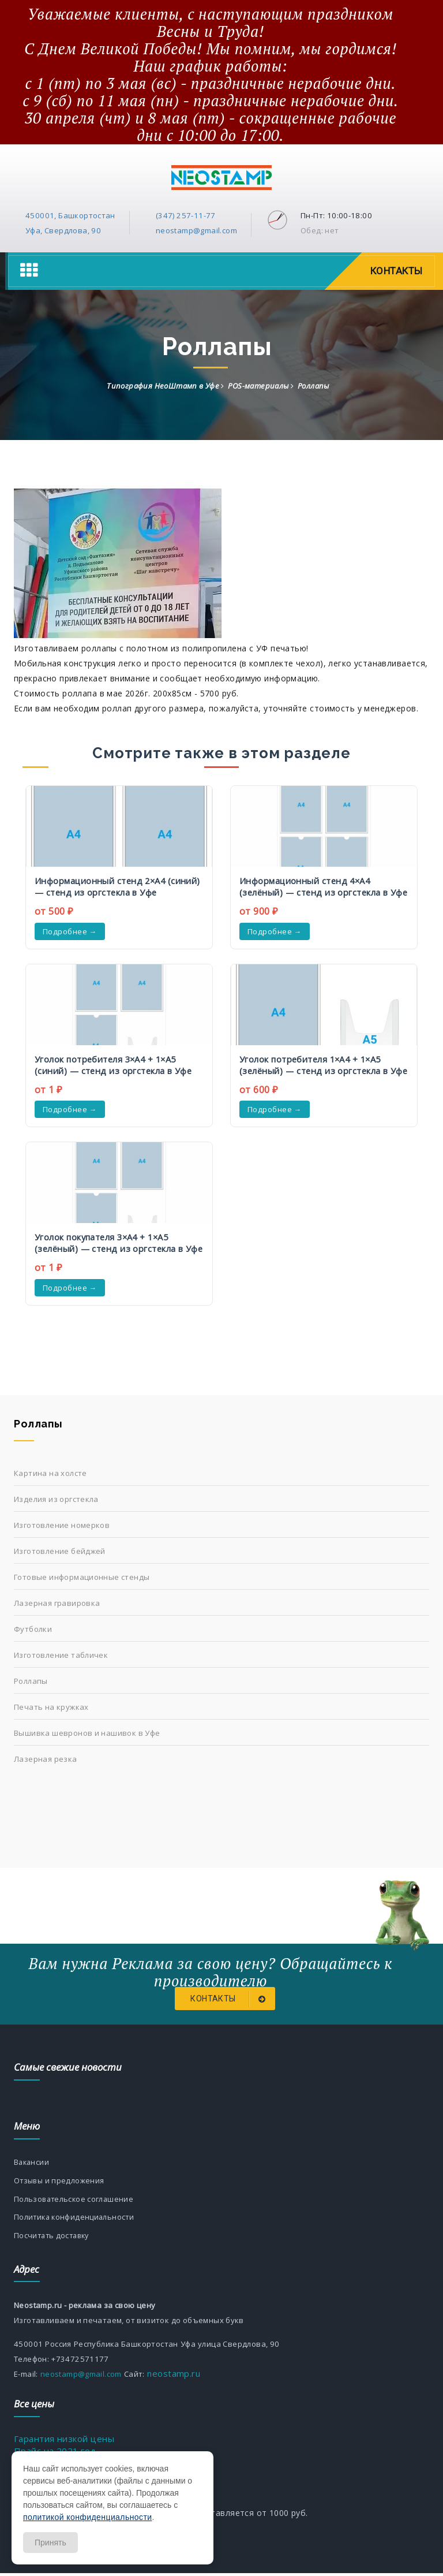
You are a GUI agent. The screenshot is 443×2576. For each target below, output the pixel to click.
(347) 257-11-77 (186, 215)
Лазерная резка (45, 1759)
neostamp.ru (172, 2376)
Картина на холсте (50, 1473)
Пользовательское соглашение (75, 2200)
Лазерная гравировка (57, 1603)
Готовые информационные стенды (81, 1577)
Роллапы (31, 1681)
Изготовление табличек (61, 1655)
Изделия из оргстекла (56, 1499)
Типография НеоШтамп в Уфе (163, 386)
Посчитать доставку (53, 2238)
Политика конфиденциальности (76, 2219)
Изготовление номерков (62, 1525)
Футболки (33, 1629)
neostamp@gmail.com (196, 230)
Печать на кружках (51, 1707)
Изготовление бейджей (60, 1551)
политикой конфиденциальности (87, 2517)
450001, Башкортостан (70, 215)
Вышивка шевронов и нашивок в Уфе (87, 1733)
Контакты (395, 271)
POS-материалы (258, 386)
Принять (50, 2542)
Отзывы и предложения (60, 2181)
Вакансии (32, 2162)
